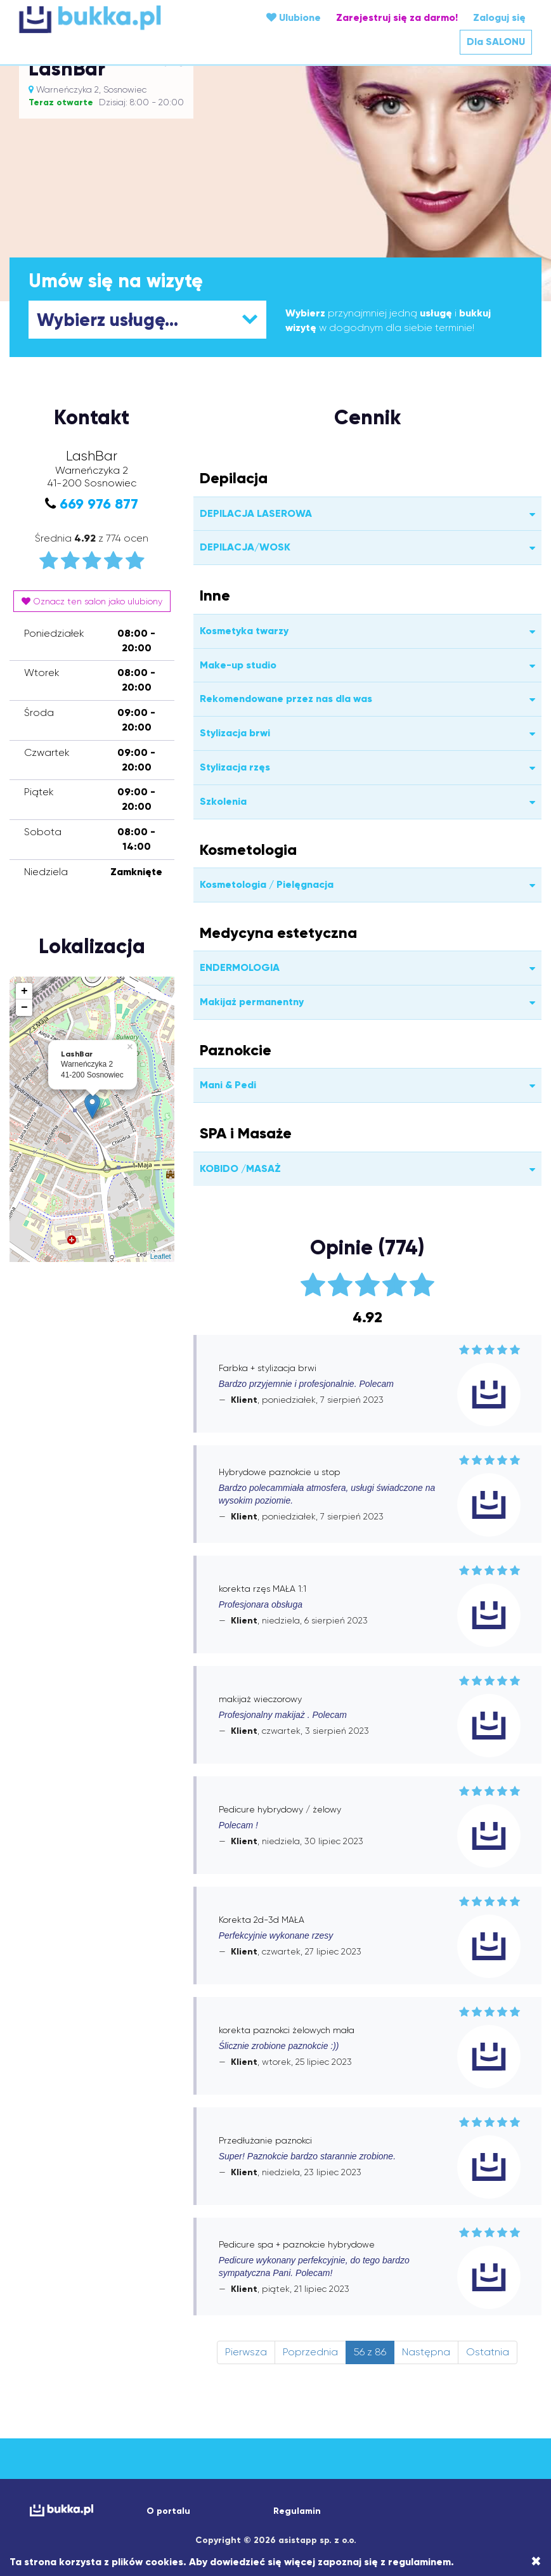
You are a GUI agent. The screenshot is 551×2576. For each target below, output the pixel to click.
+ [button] (24, 991)
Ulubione (293, 17)
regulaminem (419, 2562)
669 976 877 (99, 503)
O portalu (168, 2511)
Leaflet (160, 1256)
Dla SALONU (496, 42)
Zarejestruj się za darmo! (397, 17)
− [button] (24, 1007)
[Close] (536, 2561)
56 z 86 (370, 2352)
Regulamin (297, 2511)
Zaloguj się (499, 17)
